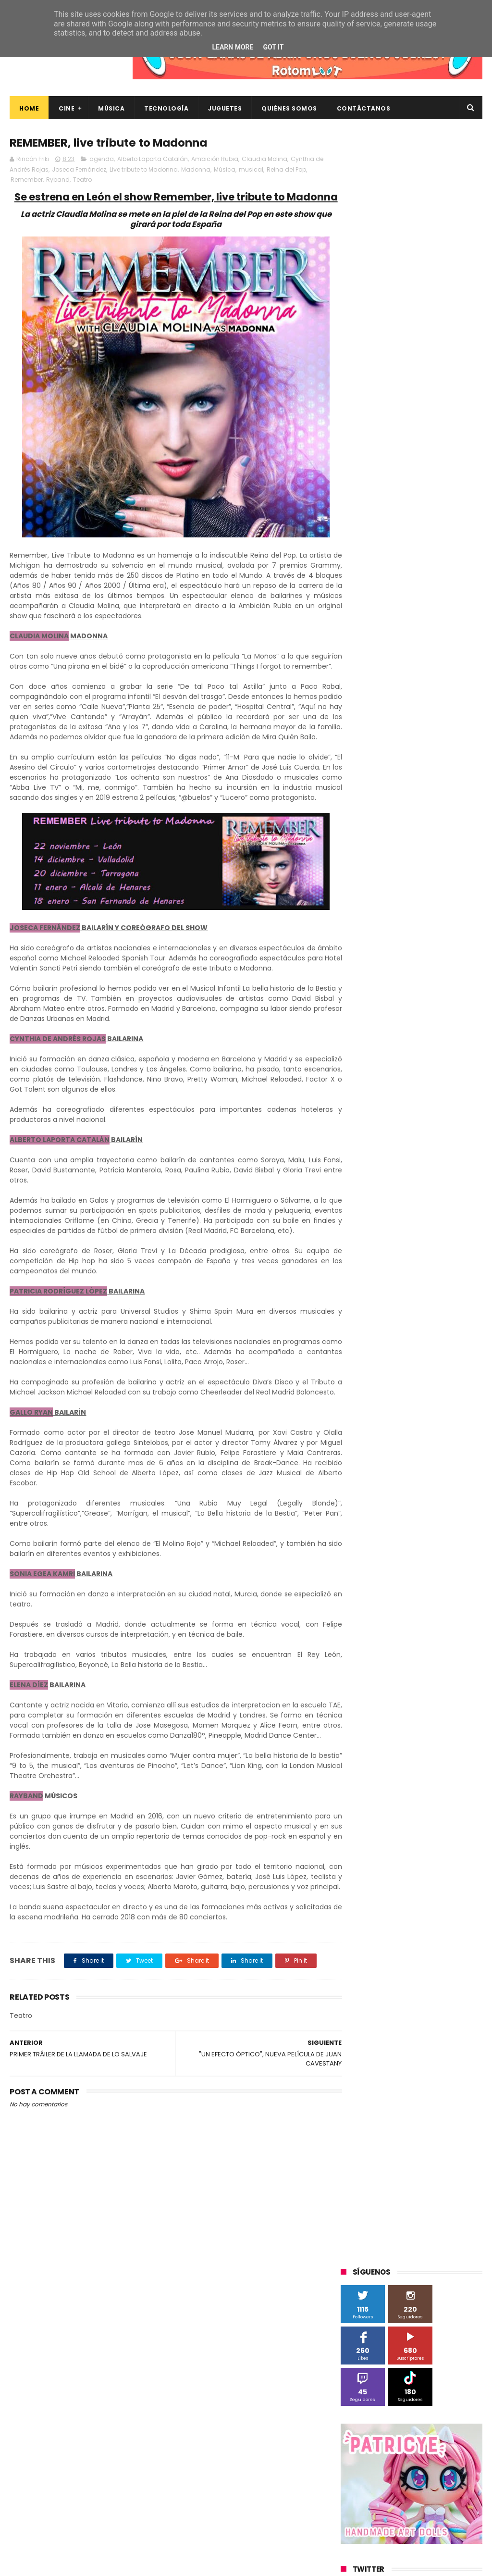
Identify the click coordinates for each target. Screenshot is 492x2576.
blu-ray (417, 980)
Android (417, 731)
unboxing (359, 1087)
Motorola (359, 838)
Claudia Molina (264, 159)
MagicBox (454, 802)
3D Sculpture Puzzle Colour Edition (396, 695)
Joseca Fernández (79, 170)
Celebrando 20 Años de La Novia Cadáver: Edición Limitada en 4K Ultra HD (428, 2519)
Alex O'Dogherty (370, 731)
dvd (384, 1033)
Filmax (412, 766)
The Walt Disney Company (431, 909)
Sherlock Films (391, 873)
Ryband (58, 180)
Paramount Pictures (375, 855)
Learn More (232, 47)
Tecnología (166, 108)
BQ (446, 731)
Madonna (195, 170)
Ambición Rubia (214, 159)
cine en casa (404, 998)
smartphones (366, 1069)
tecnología (416, 1069)
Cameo (427, 749)
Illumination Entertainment (386, 802)
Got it (273, 47)
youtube (448, 1087)
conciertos (452, 998)
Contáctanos (364, 108)
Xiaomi (383, 980)
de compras (442, 1015)
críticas (400, 1015)
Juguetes (225, 108)
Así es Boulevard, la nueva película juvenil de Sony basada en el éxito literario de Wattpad (428, 2430)
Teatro (82, 180)
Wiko (353, 980)
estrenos (359, 1051)
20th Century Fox (371, 677)
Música (111, 108)
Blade (394, 749)
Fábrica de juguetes (375, 784)
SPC (351, 873)
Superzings (362, 909)
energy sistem (424, 1033)
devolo (356, 1033)
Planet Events (438, 855)
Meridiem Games (371, 820)
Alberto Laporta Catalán (152, 159)
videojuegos (404, 1087)
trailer (453, 1069)
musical (251, 170)
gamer (396, 1051)
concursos (361, 1015)
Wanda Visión (431, 962)
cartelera (359, 998)
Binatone (359, 749)
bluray (450, 980)
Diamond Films (368, 766)
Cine (66, 108)
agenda (101, 159)
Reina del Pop (286, 170)
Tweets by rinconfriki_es (381, 456)
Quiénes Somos (289, 108)
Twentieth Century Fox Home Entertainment (389, 945)
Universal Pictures (372, 962)
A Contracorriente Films (381, 713)
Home (29, 108)
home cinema (439, 1051)
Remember (27, 180)
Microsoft (424, 820)
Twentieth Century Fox (380, 926)
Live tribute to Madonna (144, 170)
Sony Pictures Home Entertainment (398, 891)
